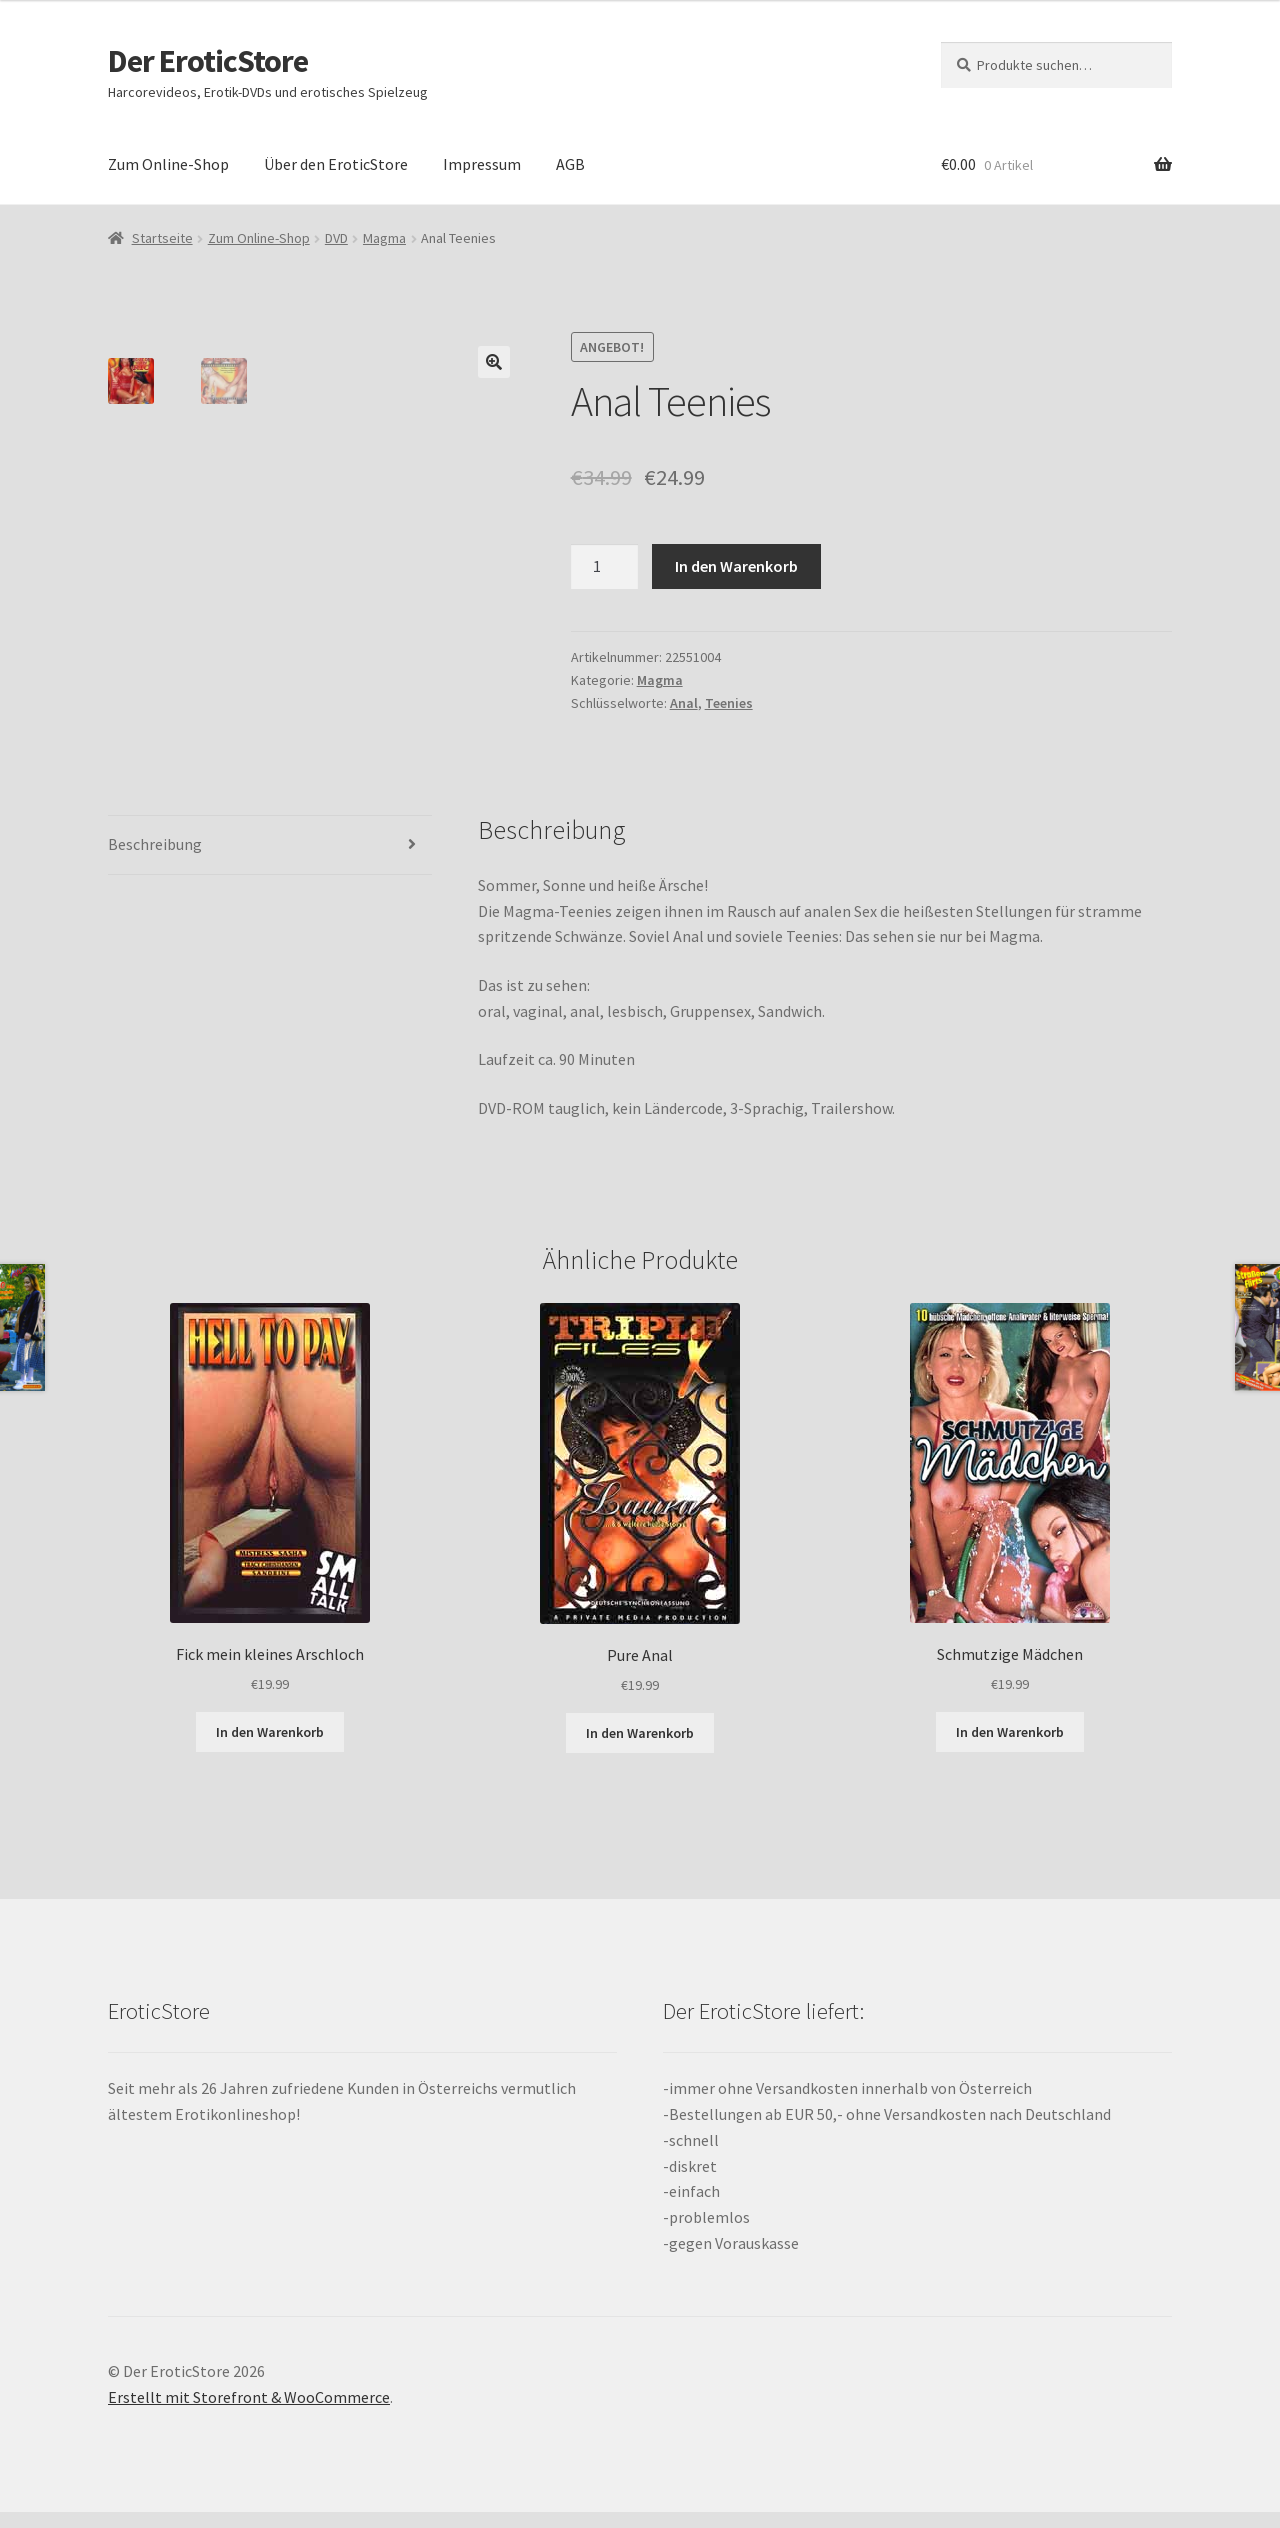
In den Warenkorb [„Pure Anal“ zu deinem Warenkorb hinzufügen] (640, 1748)
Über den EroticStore (336, 164)
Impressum (482, 164)
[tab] (270, 861)
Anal (684, 703)
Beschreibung (155, 860)
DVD (336, 238)
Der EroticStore (208, 61)
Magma (384, 238)
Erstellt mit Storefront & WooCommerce (249, 2413)
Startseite (162, 238)
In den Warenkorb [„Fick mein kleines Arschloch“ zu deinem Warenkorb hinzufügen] (270, 1747)
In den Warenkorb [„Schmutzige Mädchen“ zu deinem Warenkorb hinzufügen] (1010, 1747)
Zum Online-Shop (168, 164)
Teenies (729, 703)
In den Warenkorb (736, 566)
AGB (570, 164)
